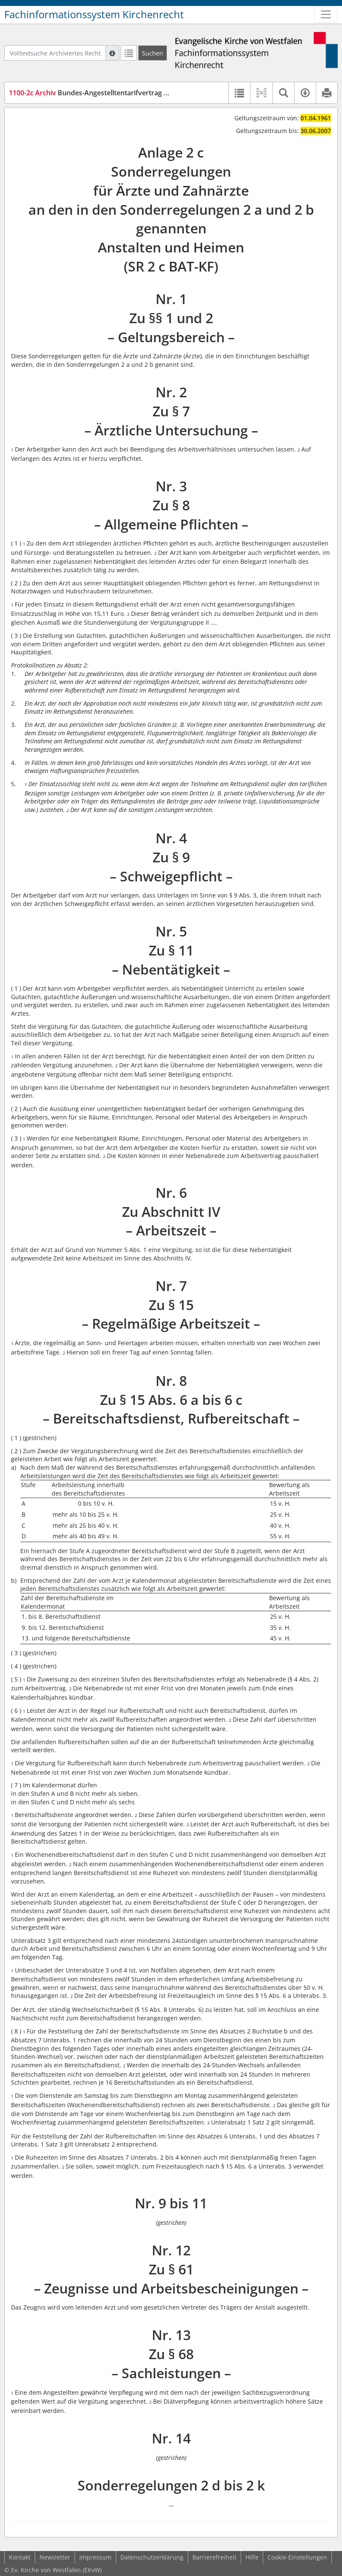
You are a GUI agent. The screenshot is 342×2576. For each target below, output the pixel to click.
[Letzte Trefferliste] (129, 53)
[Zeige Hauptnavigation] (326, 14)
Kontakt (20, 2557)
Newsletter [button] (54, 2557)
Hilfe (252, 2557)
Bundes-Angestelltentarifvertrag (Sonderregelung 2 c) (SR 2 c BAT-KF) (144, 92)
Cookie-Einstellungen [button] (297, 2557)
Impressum (95, 2557)
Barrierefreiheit (214, 2557)
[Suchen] (152, 53)
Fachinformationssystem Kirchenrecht (94, 14)
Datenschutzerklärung (152, 2557)
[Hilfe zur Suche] (112, 53)
